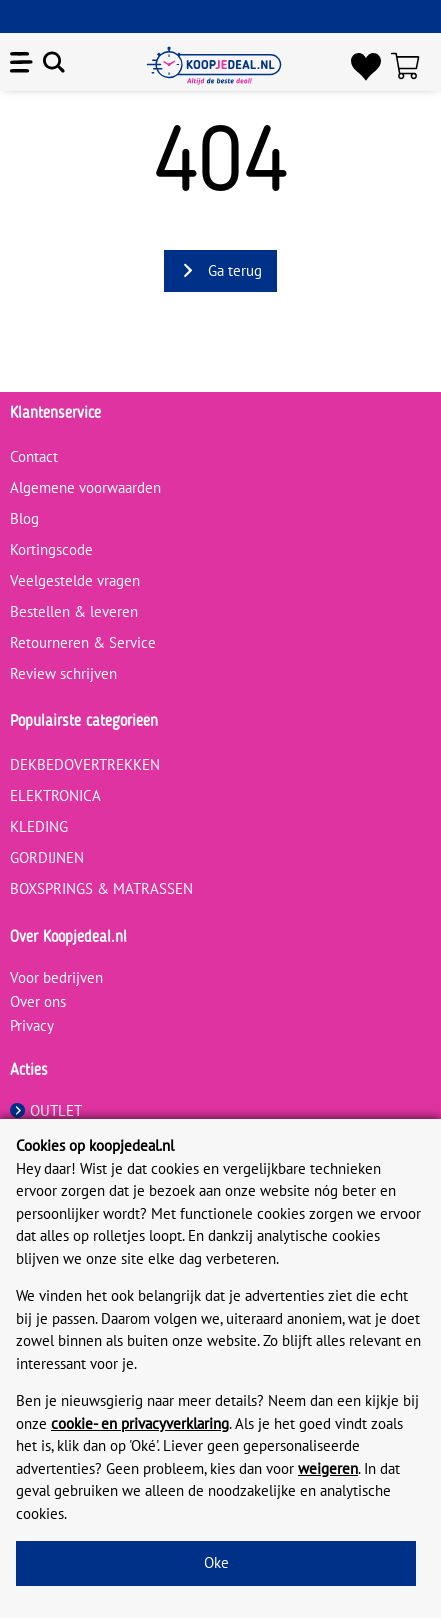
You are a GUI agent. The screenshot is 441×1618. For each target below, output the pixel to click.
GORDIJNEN (47, 857)
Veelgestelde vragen (75, 580)
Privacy (32, 1025)
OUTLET (46, 1110)
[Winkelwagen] (411, 66)
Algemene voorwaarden (85, 487)
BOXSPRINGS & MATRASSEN (101, 888)
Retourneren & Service (83, 642)
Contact (34, 456)
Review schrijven (63, 673)
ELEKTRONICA (55, 795)
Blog (24, 518)
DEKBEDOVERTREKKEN (85, 764)
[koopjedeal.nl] (214, 66)
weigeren (328, 1468)
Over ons (38, 1001)
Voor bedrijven (56, 977)
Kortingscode (51, 549)
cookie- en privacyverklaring (140, 1423)
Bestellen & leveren (74, 611)
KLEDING (39, 826)
